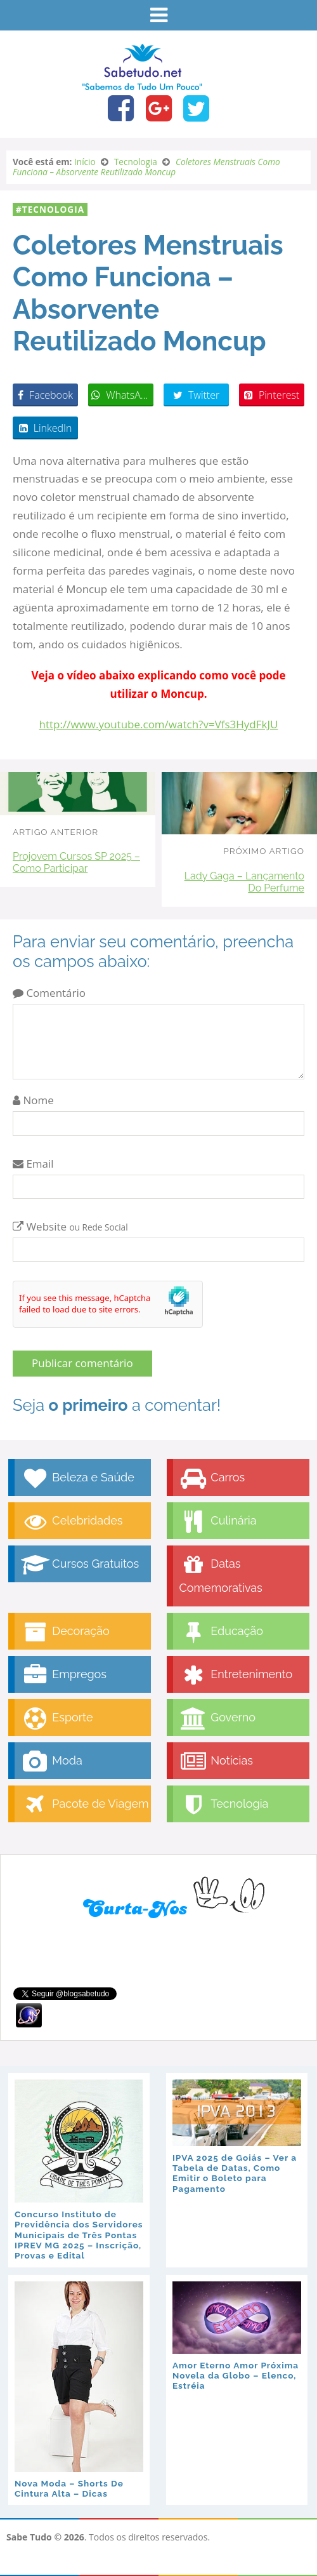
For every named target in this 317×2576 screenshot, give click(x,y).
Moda (51, 1762)
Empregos (64, 1675)
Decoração (65, 1632)
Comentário (49, 992)
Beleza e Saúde (77, 1478)
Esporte (57, 1718)
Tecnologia (53, 209)
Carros (212, 1478)
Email (33, 1163)
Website (70, 1226)
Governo (217, 1718)
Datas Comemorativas (220, 1574)
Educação (221, 1632)
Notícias (216, 1762)
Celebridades (72, 1522)
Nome (33, 1100)
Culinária (218, 1522)
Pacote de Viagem (85, 1805)
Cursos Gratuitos (80, 1565)
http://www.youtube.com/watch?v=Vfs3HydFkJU (158, 724)
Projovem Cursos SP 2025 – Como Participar (76, 862)
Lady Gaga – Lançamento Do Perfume (244, 882)
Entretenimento (236, 1675)
